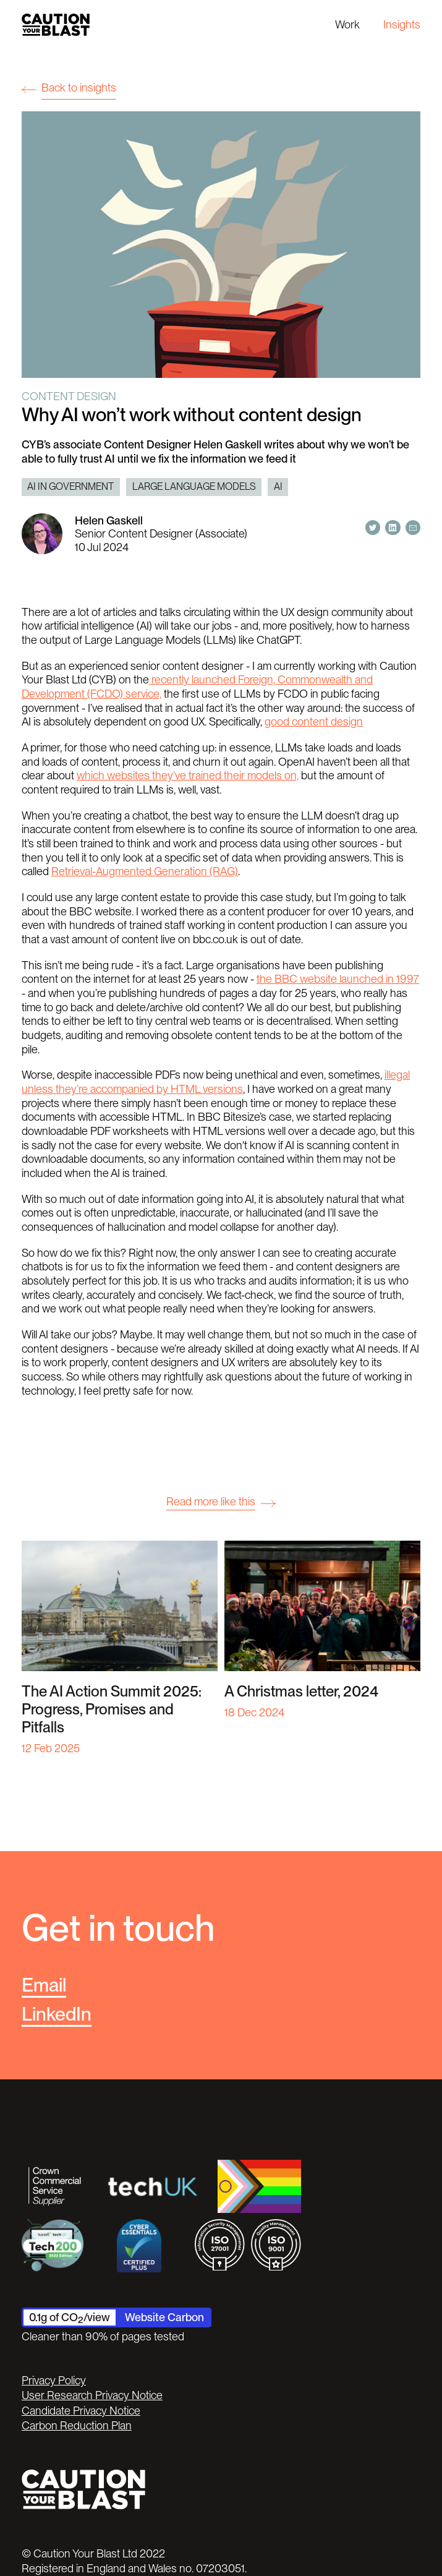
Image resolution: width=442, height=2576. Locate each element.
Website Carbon (164, 2317)
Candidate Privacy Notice (81, 2410)
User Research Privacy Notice (92, 2395)
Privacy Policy (54, 2380)
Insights (401, 24)
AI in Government (70, 486)
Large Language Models (194, 486)
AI (278, 486)
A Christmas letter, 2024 (301, 1691)
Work (347, 24)
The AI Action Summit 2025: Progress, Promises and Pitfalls (112, 1709)
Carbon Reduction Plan (77, 2425)
